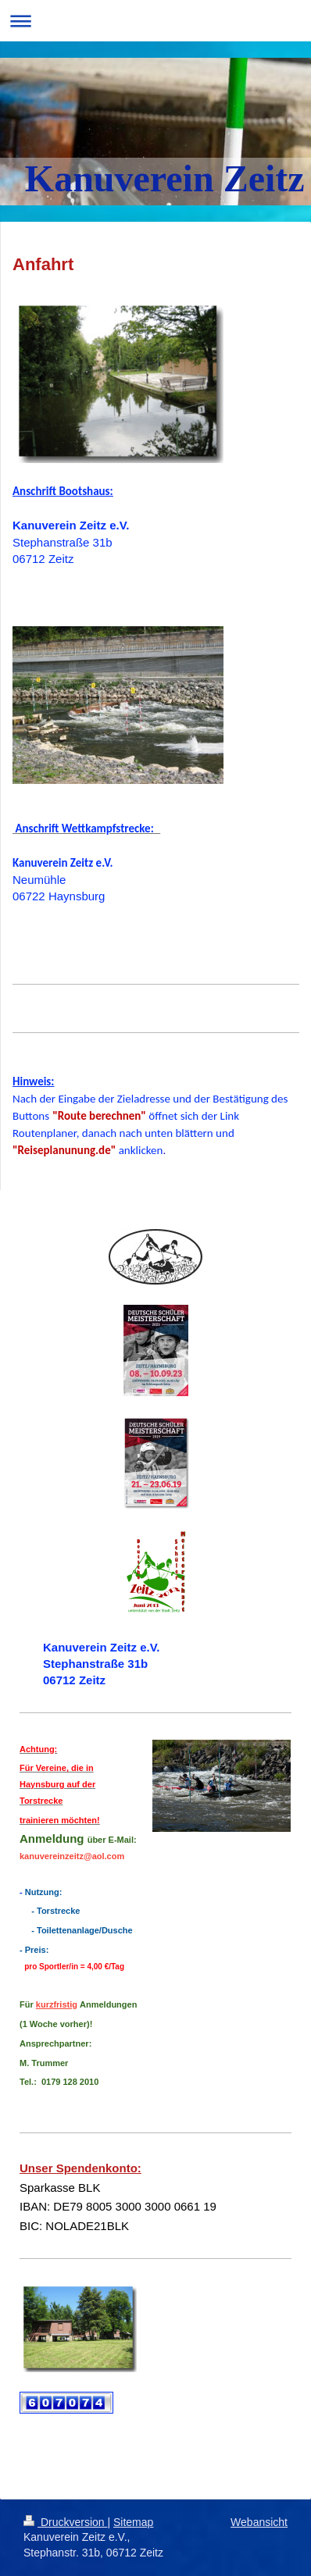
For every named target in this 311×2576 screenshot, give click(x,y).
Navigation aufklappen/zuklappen (155, 20)
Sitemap (133, 2522)
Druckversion (65, 2522)
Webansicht (259, 2522)
